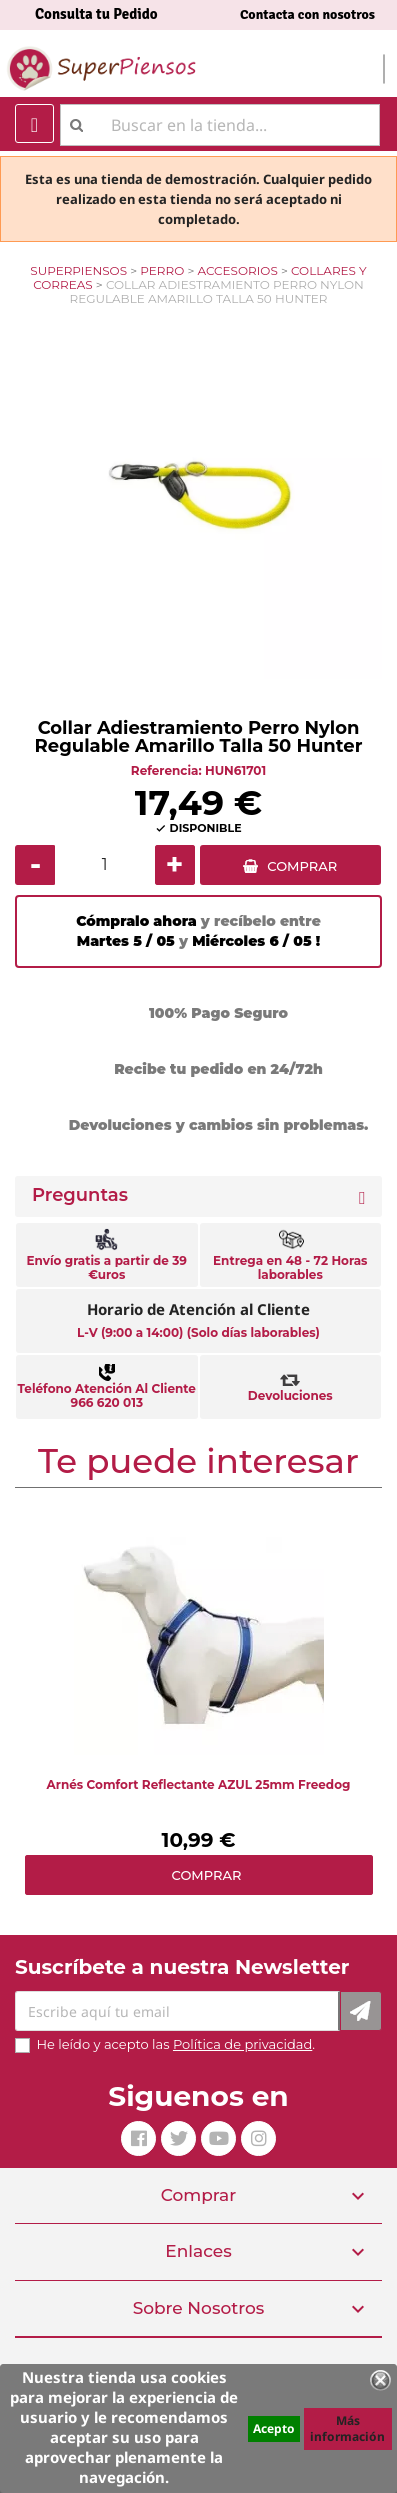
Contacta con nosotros (307, 14)
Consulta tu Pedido (96, 14)
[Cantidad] (105, 865)
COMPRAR (302, 866)
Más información (347, 2428)
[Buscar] (220, 125)
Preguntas (80, 1195)
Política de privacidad (242, 2044)
